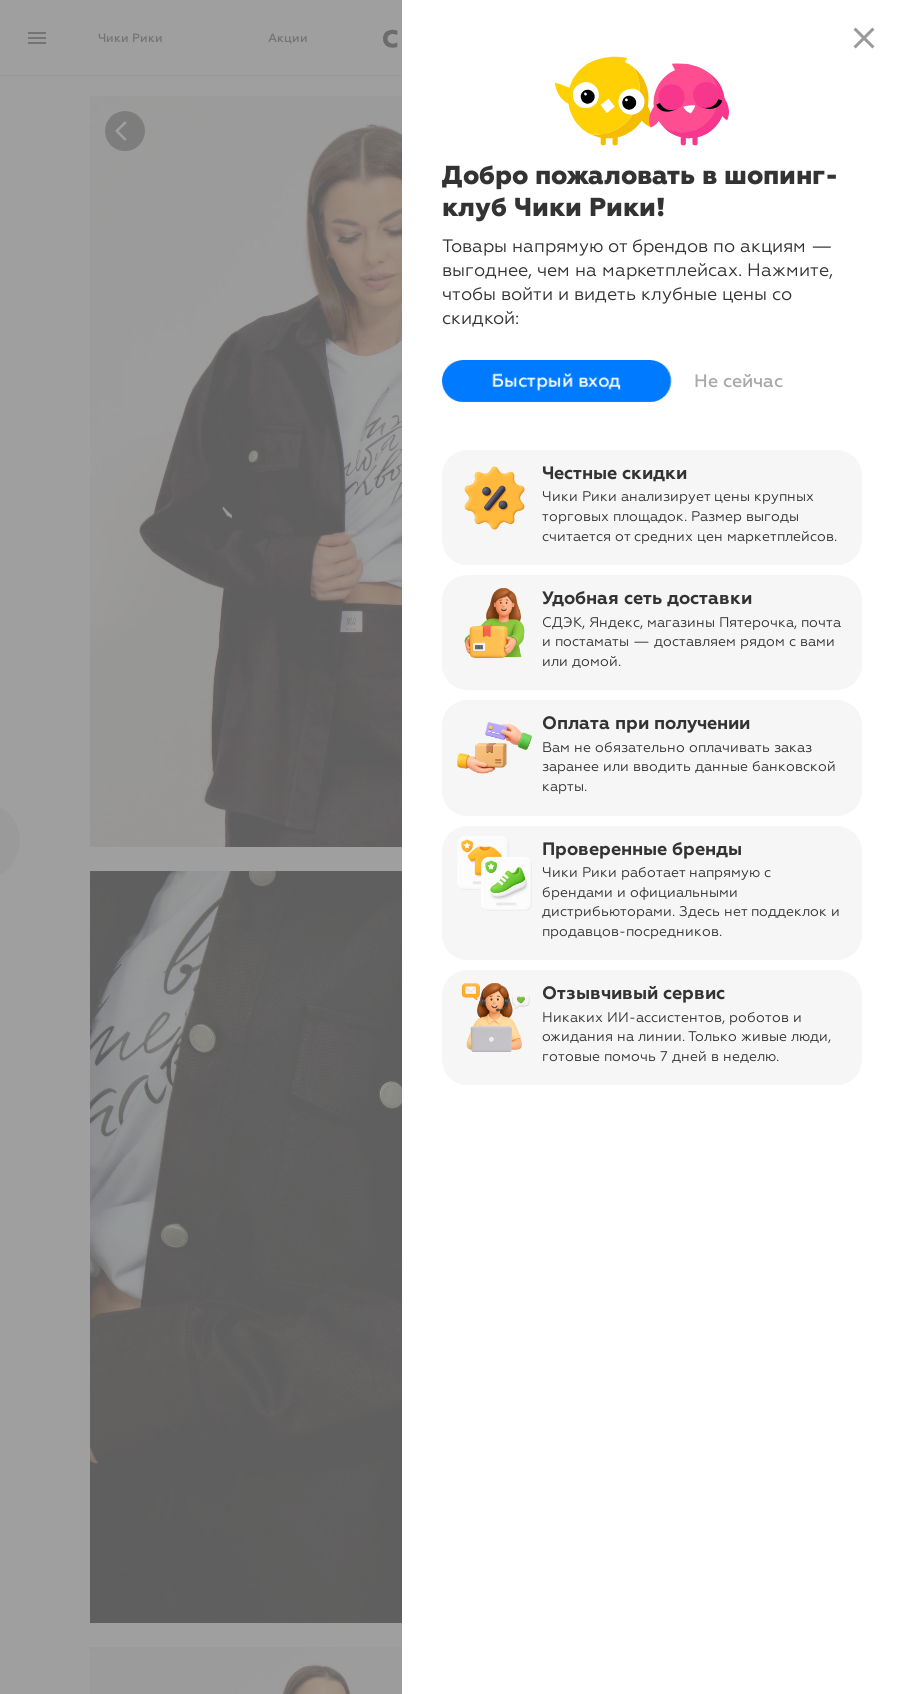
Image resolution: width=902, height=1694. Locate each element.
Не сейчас (738, 381)
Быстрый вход (556, 381)
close (864, 38)
